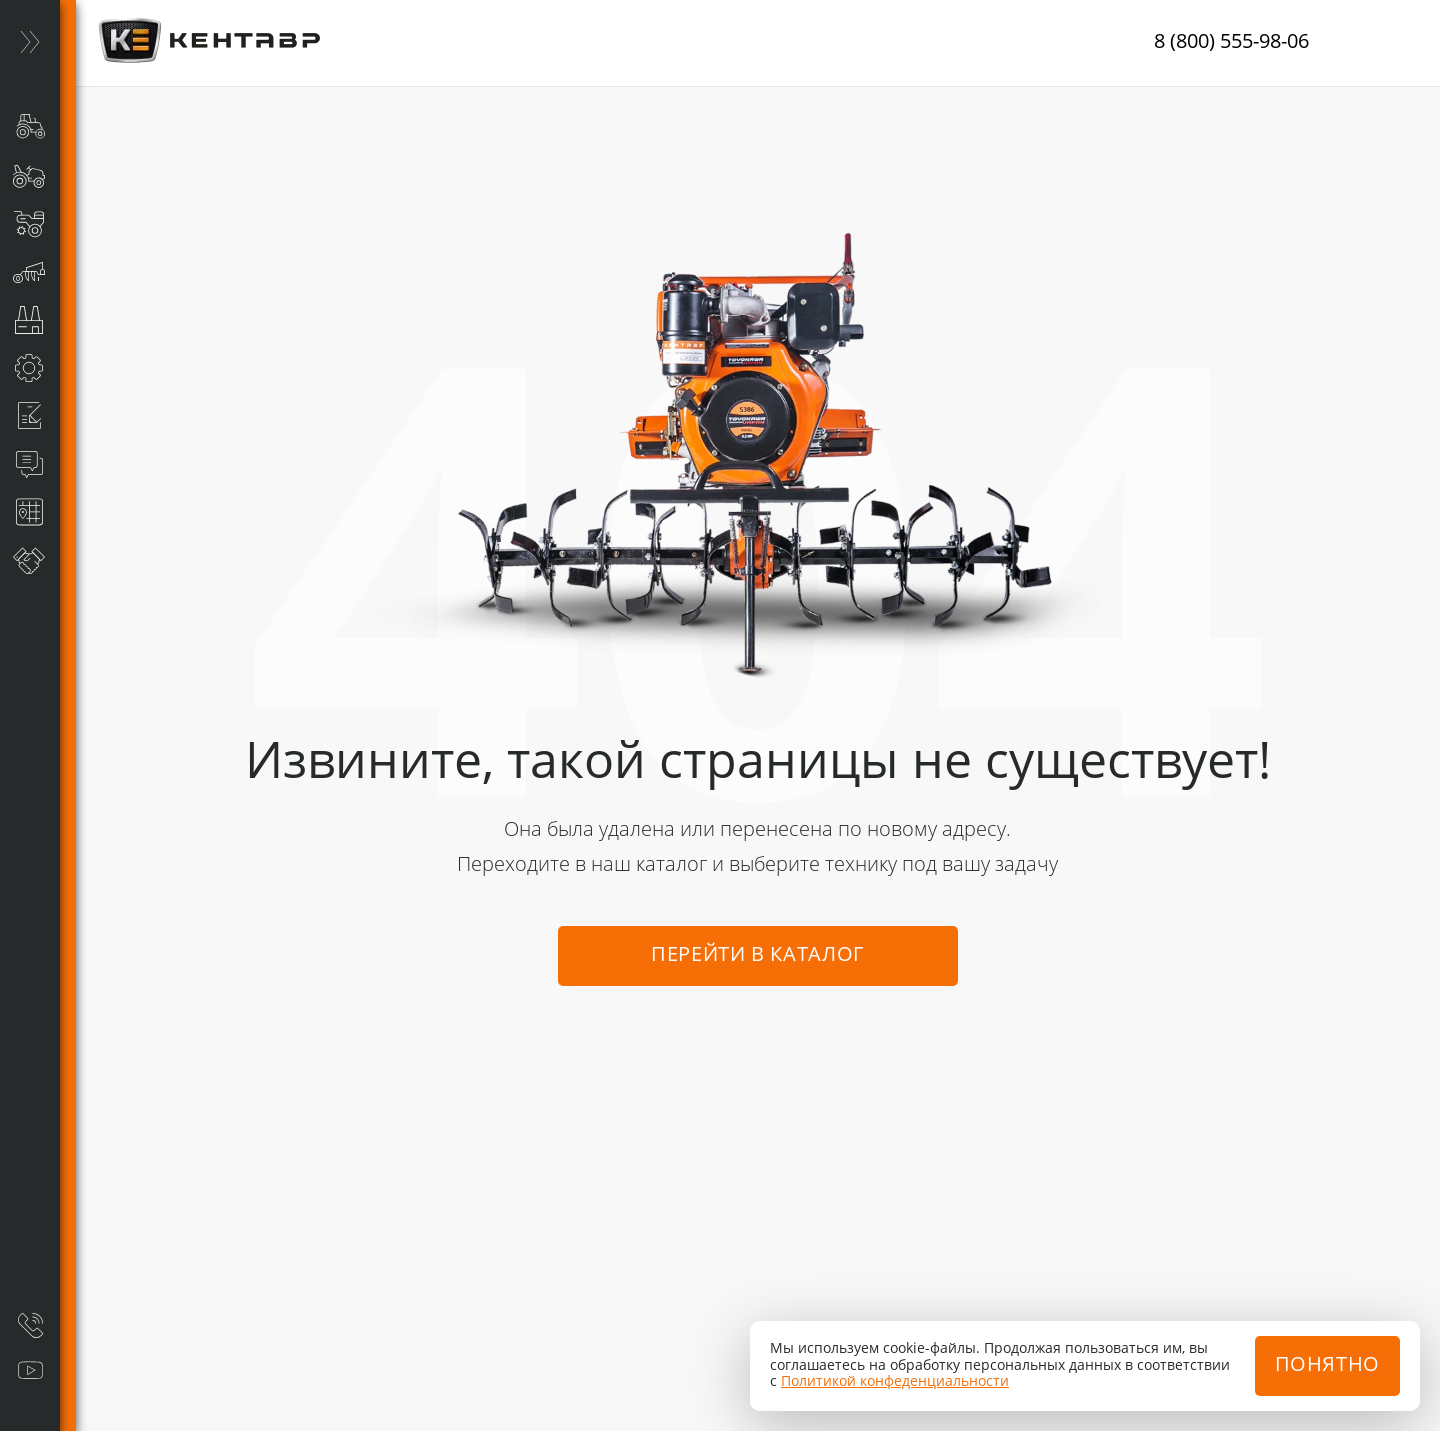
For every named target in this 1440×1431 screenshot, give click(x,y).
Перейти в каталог (757, 956)
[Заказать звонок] (30, 1325)
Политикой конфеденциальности (895, 1382)
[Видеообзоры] (30, 1371)
